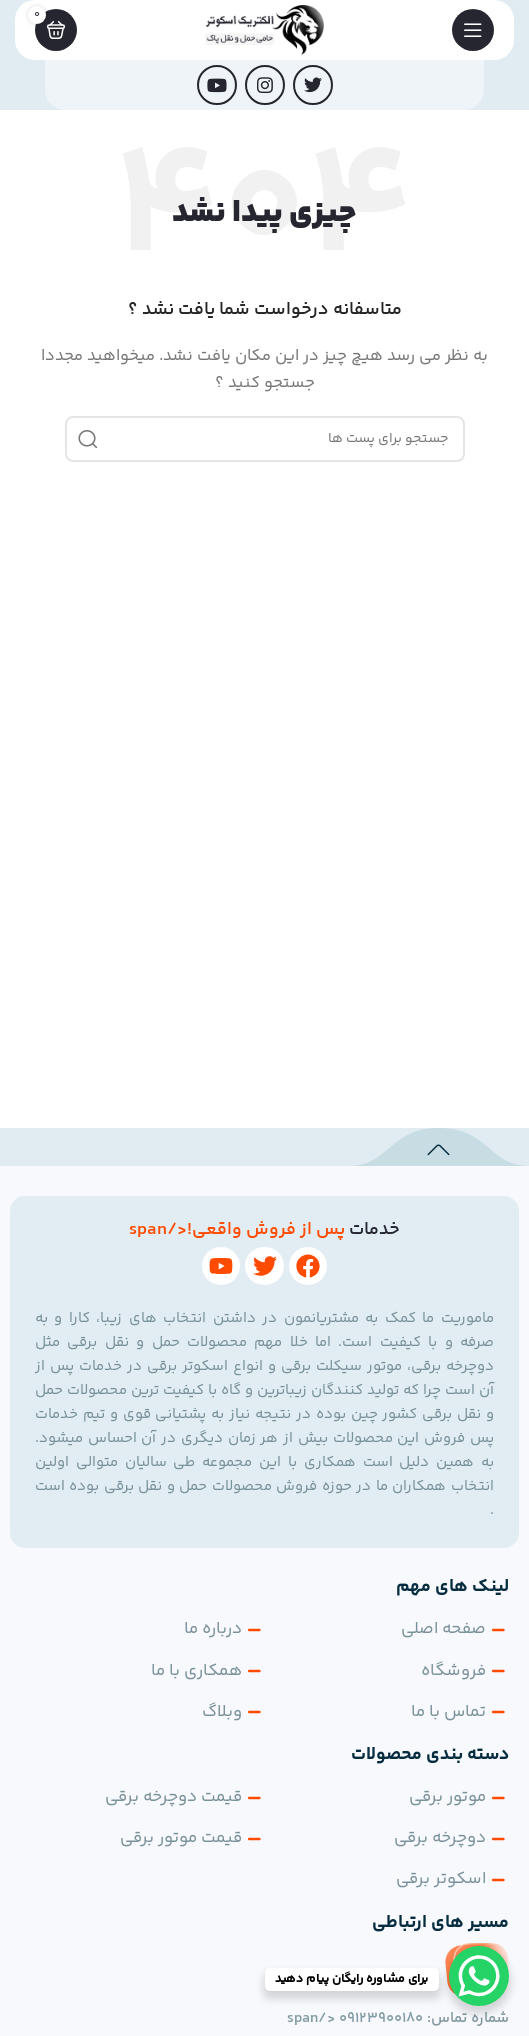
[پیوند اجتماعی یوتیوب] (217, 85)
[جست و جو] (265, 439)
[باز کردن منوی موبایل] (473, 30)
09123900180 (381, 2018)
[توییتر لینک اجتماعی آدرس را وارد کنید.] (313, 85)
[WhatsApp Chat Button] (479, 1976)
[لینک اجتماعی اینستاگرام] (265, 85)
